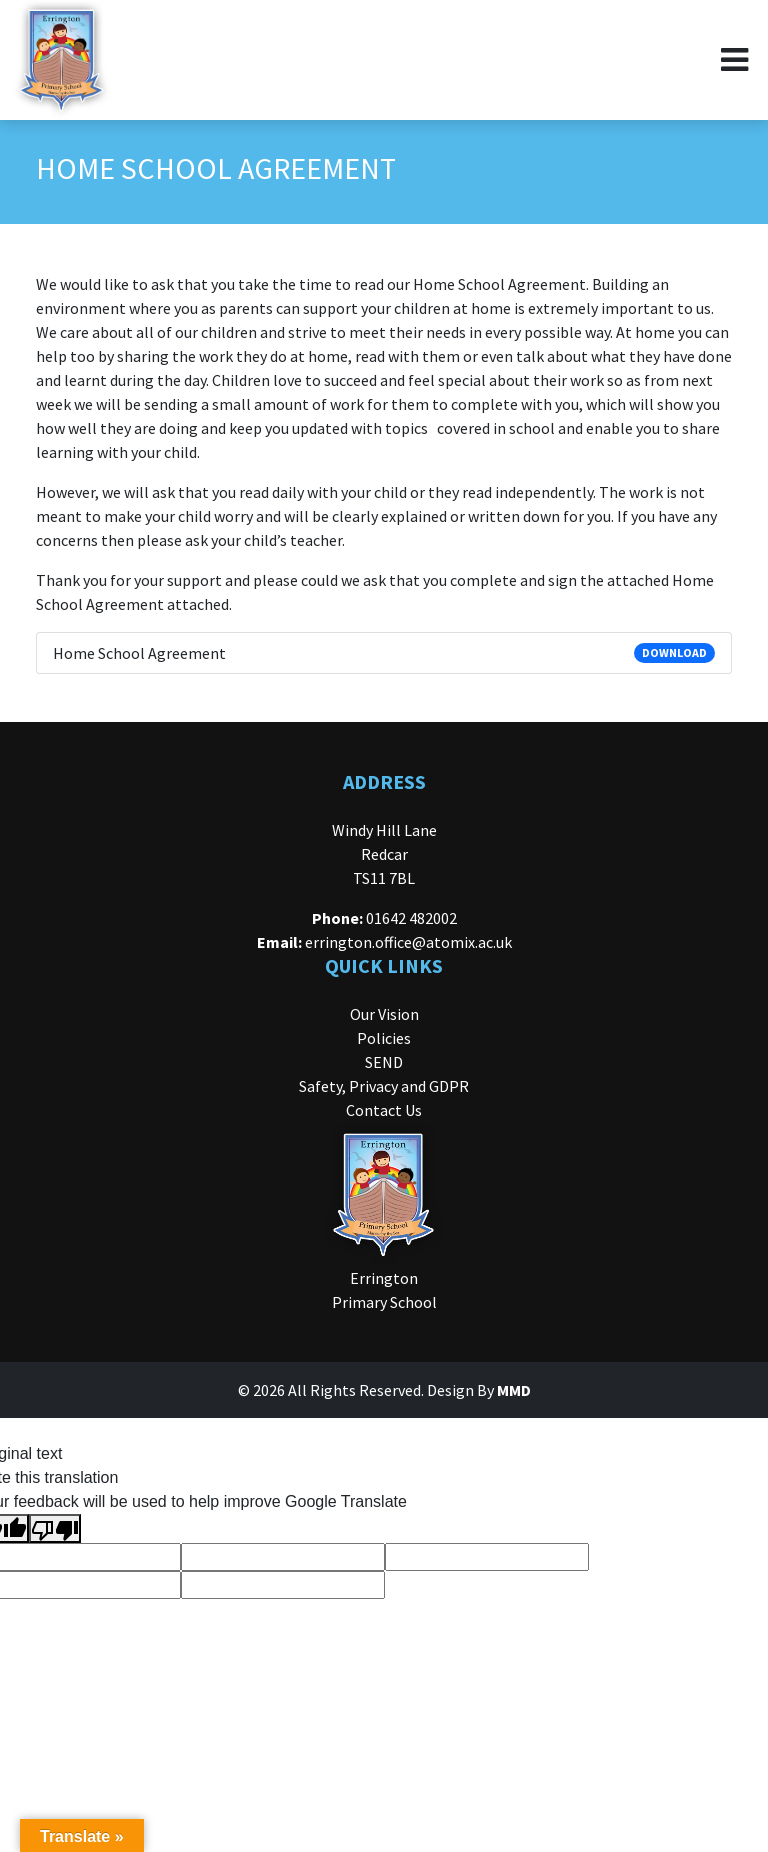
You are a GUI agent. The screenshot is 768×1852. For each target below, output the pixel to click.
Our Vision (384, 1014)
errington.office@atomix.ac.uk (408, 942)
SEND (384, 1062)
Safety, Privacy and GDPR (384, 1086)
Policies (384, 1038)
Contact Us (384, 1110)
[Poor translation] (55, 1528)
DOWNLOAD (674, 652)
